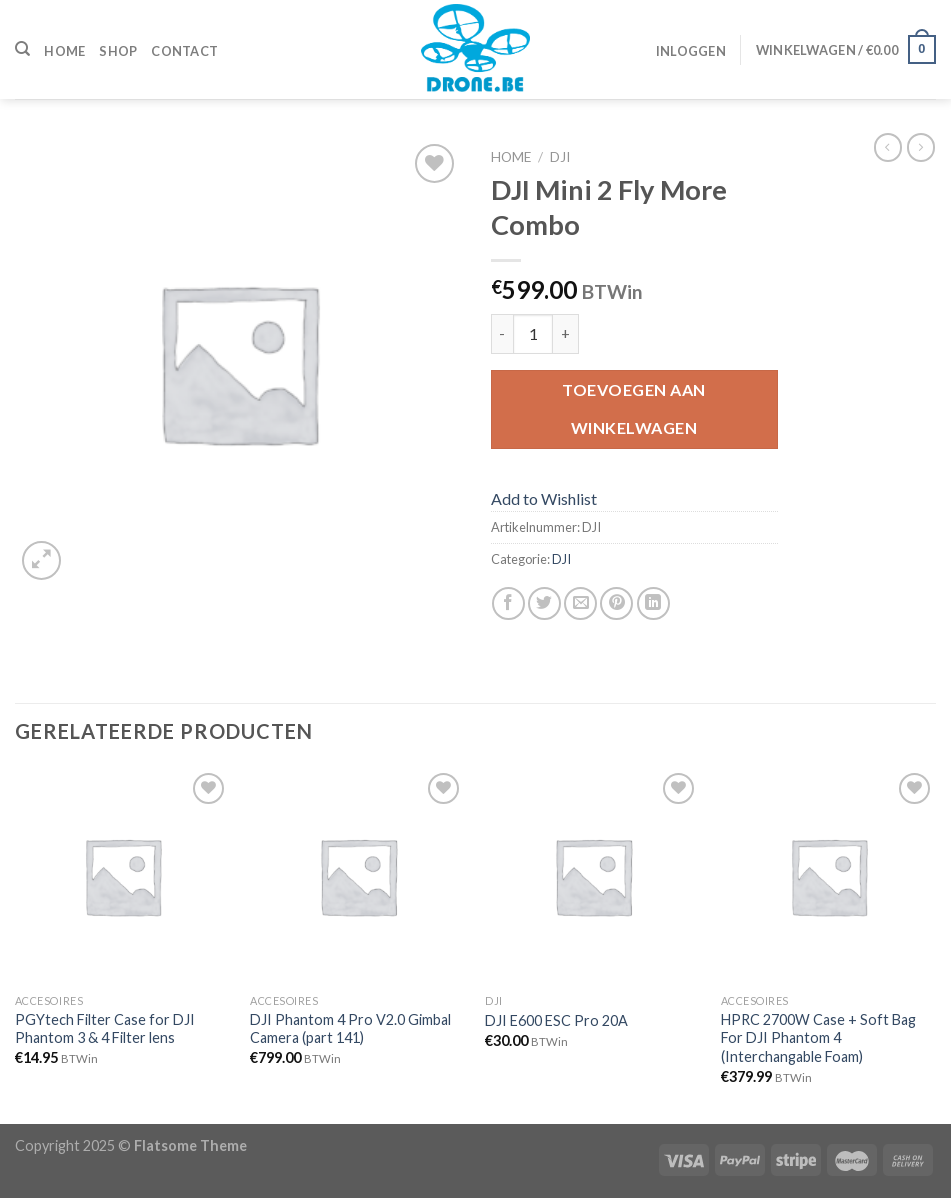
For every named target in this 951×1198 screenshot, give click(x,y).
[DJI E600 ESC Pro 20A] (593, 876)
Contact (184, 51)
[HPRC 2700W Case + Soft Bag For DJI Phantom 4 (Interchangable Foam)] (829, 876)
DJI (560, 157)
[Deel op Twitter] (544, 603)
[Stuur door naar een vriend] (580, 603)
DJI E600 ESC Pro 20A (556, 1020)
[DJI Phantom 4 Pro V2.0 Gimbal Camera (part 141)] (358, 876)
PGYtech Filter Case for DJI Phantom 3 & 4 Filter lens (105, 1029)
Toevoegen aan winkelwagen (633, 408)
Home (64, 51)
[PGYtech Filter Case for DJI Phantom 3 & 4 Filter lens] (123, 876)
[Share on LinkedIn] (653, 603)
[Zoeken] (22, 49)
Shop (118, 51)
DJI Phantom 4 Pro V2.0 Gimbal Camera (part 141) (350, 1029)
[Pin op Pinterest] (616, 603)
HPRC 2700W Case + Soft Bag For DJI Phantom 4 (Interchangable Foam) (818, 1038)
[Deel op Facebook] (508, 603)
